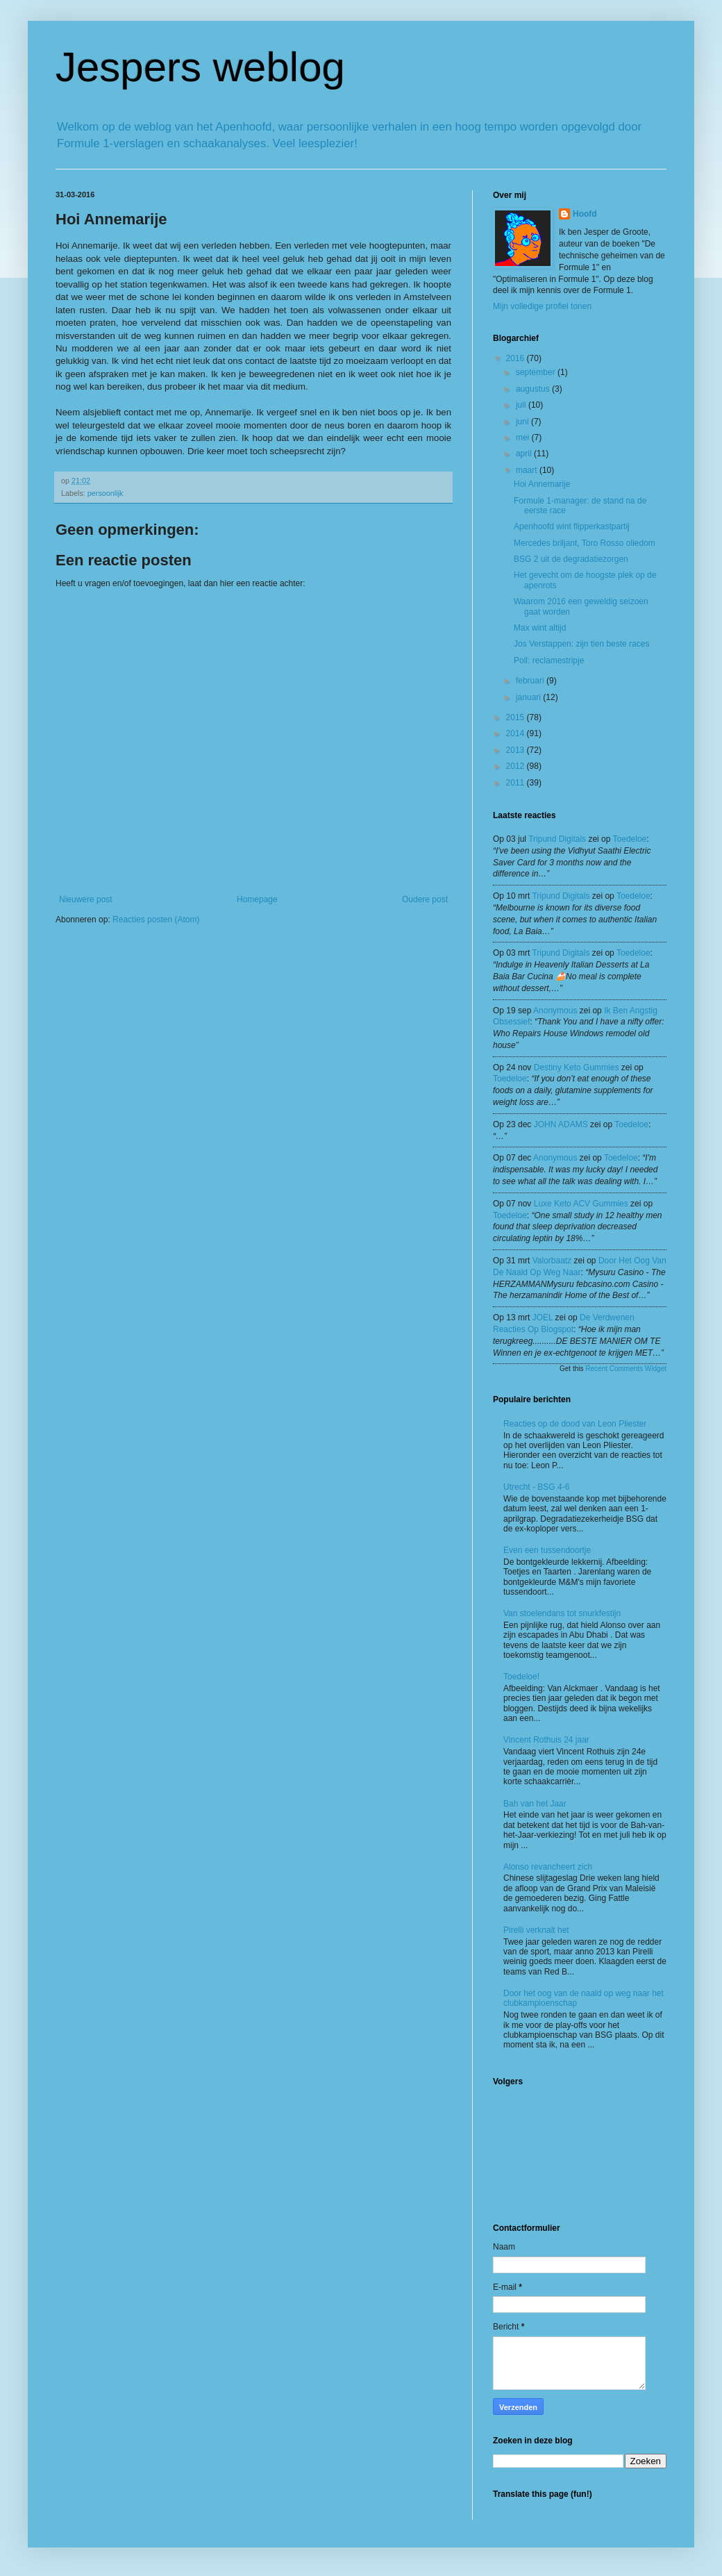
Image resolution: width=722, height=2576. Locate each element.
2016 (516, 358)
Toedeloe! (521, 1676)
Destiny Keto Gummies (576, 1067)
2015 (516, 717)
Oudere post (425, 899)
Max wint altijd (540, 628)
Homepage (257, 899)
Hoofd (585, 214)
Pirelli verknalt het (536, 1930)
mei (524, 437)
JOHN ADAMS (561, 1124)
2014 (516, 733)
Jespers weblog (200, 67)
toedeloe (630, 839)
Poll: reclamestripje (549, 660)
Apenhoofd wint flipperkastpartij (572, 526)
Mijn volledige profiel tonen (542, 306)
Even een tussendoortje (547, 1550)
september (536, 372)
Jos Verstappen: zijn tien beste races (581, 644)
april (525, 453)
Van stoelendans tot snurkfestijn (562, 1613)
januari (529, 697)
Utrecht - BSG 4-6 (536, 1487)
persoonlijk (105, 493)
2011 (516, 783)
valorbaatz (551, 1260)
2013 (516, 750)
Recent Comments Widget (625, 1368)
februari (531, 680)
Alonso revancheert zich (547, 1867)
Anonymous (555, 1010)
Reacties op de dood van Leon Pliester (574, 1424)
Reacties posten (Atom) (155, 919)
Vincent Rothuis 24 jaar (546, 1740)
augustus (534, 389)
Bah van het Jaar (534, 1804)
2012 (516, 766)
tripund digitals (557, 839)
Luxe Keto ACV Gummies (581, 1203)
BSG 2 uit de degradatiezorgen (571, 559)
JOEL (542, 1317)
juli (522, 405)
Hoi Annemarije (542, 484)
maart (527, 470)
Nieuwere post (85, 899)
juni (523, 421)
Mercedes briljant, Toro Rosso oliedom (584, 543)
